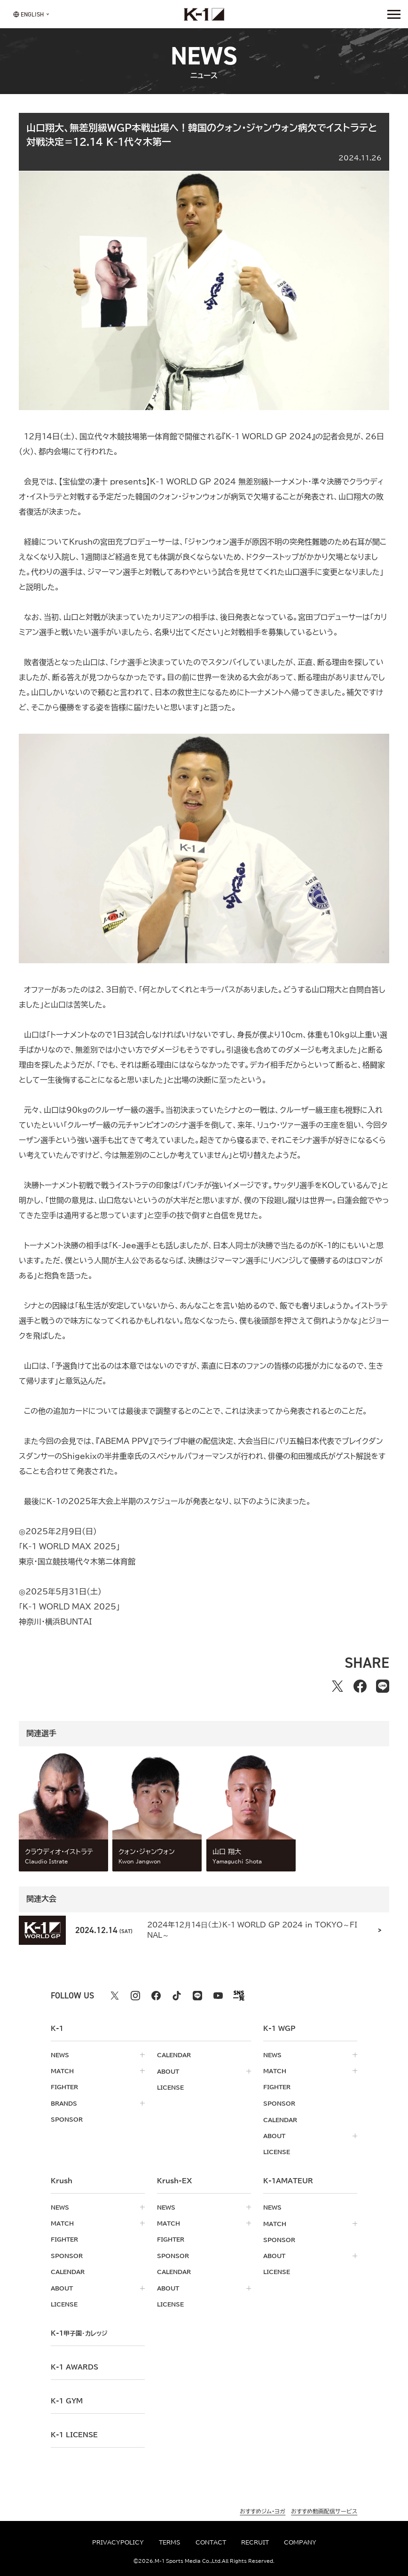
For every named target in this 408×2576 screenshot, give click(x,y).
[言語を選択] (28, 14)
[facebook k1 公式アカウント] (156, 1995)
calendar (174, 2055)
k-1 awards (74, 2363)
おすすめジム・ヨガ (262, 2507)
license (170, 2087)
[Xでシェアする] (337, 1686)
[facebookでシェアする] (360, 1686)
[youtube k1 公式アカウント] (218, 1995)
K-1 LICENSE (74, 2431)
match (62, 2071)
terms (169, 2542)
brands (64, 2103)
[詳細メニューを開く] (394, 14)
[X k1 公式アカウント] (114, 1995)
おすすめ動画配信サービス (324, 2507)
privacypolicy (118, 2542)
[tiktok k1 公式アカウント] (176, 1995)
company (300, 2542)
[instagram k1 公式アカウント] (135, 1995)
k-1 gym (67, 2397)
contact (211, 2542)
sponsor (67, 2119)
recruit (255, 2542)
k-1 (79, 2329)
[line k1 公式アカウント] (197, 1995)
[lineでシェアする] (382, 1686)
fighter (64, 2087)
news (60, 2055)
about (168, 2071)
